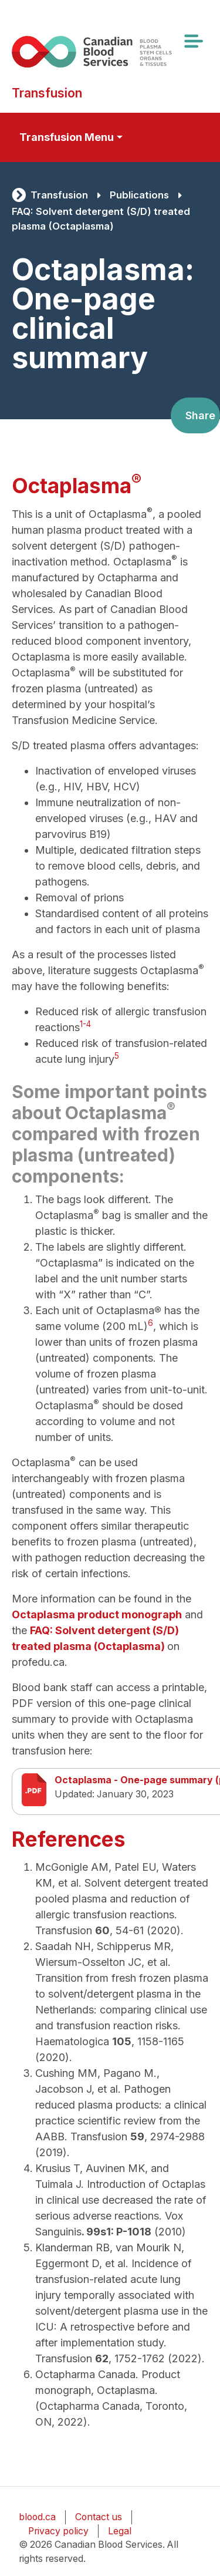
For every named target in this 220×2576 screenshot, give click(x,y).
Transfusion (59, 195)
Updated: (74, 1794)
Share (200, 415)
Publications (139, 195)
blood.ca (37, 2517)
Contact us (98, 2517)
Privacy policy (58, 2531)
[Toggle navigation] (193, 41)
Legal (119, 2531)
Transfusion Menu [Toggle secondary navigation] (66, 137)
